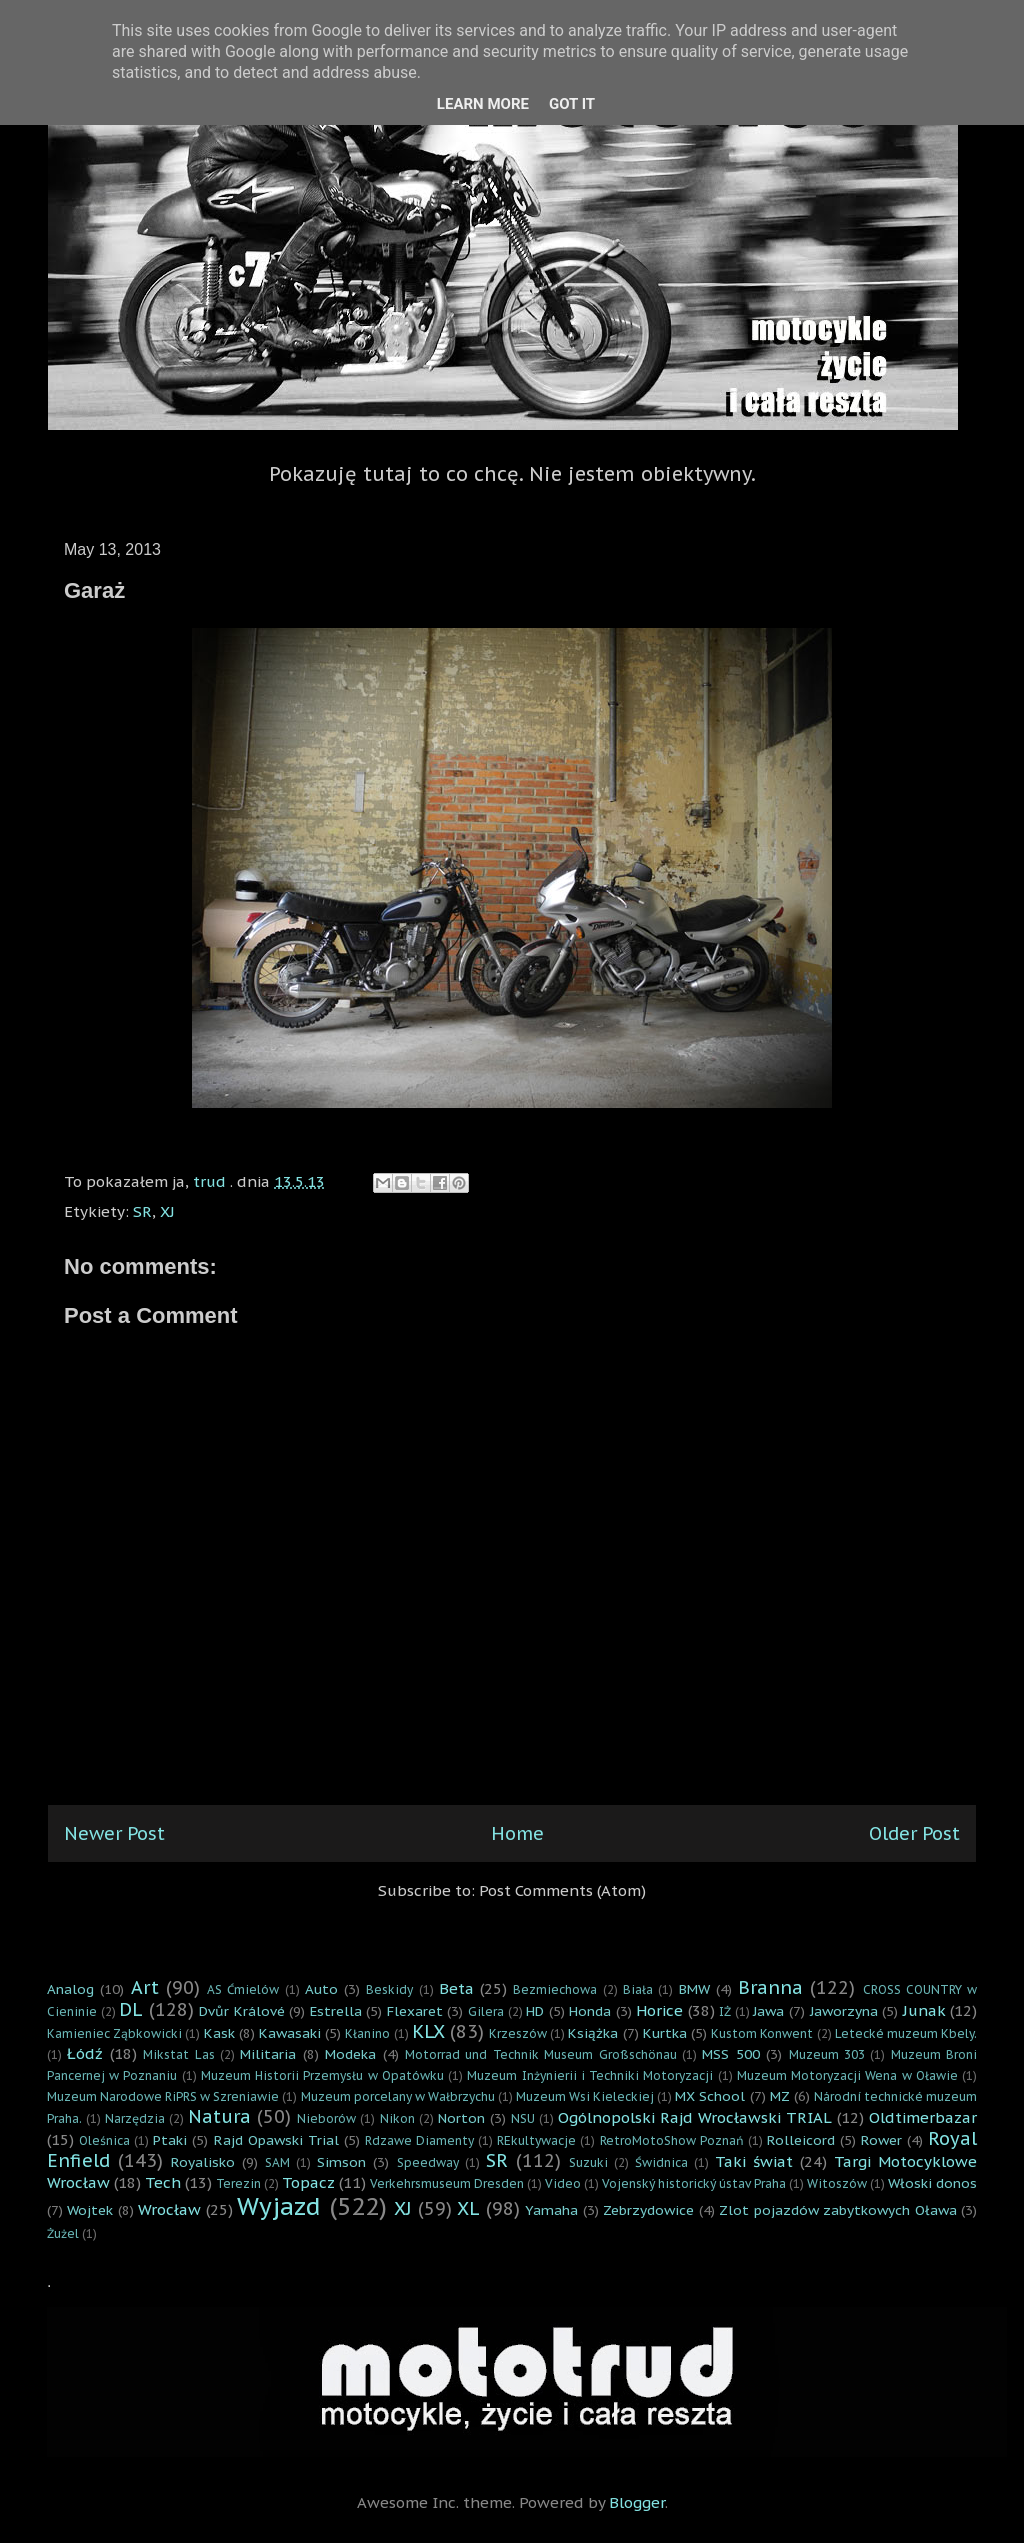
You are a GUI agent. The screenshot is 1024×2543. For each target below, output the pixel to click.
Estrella (336, 2011)
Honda (590, 2011)
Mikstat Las (178, 2054)
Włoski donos (932, 2183)
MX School (710, 2096)
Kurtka (665, 2033)
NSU (523, 2118)
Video (563, 2183)
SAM (277, 2162)
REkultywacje (536, 2140)
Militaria (268, 2054)
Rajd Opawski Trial (276, 2140)
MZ (780, 2096)
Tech (163, 2182)
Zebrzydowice (648, 2210)
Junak (924, 2010)
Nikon (397, 2118)
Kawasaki (290, 2033)
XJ (167, 1211)
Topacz (308, 2182)
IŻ (725, 2011)
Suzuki (588, 2162)
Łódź (85, 2053)
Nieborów (326, 2118)
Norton (461, 2118)
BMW (694, 1989)
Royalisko (203, 2162)
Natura (219, 2116)
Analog (70, 1989)
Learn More (483, 104)
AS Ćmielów (243, 1989)
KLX (428, 2031)
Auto (321, 1989)
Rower (881, 2140)
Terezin (238, 2183)
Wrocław (169, 2209)
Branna (770, 1987)
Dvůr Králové (242, 2011)
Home (517, 1833)
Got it (572, 104)
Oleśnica (104, 2140)
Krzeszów (518, 2033)
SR (142, 1211)
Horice (659, 2010)
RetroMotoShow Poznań (672, 2140)
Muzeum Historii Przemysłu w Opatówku (322, 2075)
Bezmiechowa (555, 1989)
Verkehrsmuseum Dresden (447, 2183)
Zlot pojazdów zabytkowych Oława (837, 2210)
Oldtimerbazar (923, 2117)
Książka (593, 2033)
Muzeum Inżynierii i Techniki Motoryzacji (590, 2075)
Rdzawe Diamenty (419, 2140)
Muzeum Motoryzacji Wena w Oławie (847, 2075)
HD (535, 2011)
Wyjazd (279, 2206)
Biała (638, 1989)
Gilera (486, 2011)
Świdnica (661, 2162)
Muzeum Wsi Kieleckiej (585, 2096)
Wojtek (90, 2210)
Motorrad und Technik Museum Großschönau (541, 2054)
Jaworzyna (844, 2011)
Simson (341, 2162)
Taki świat (754, 2161)
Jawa (768, 2011)
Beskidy (389, 1989)
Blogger (637, 2502)
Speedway (428, 2162)
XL (468, 2208)
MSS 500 (730, 2054)
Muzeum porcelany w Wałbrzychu (398, 2096)
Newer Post (114, 1833)
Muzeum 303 (827, 2054)
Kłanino (367, 2033)
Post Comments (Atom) (562, 1890)
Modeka (350, 2054)
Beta (456, 1988)
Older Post (914, 1833)
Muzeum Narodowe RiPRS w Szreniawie (163, 2096)
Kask (219, 2033)
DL (131, 2009)
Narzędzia (135, 2118)
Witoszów (837, 2183)
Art (145, 1987)
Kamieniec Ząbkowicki (114, 2033)
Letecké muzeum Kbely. (906, 2033)
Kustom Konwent (762, 2033)
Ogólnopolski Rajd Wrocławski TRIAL (695, 2117)
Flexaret (415, 2011)
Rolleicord (801, 2140)
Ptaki (170, 2140)
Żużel (63, 2233)
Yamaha (551, 2210)
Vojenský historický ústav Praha (694, 2183)
